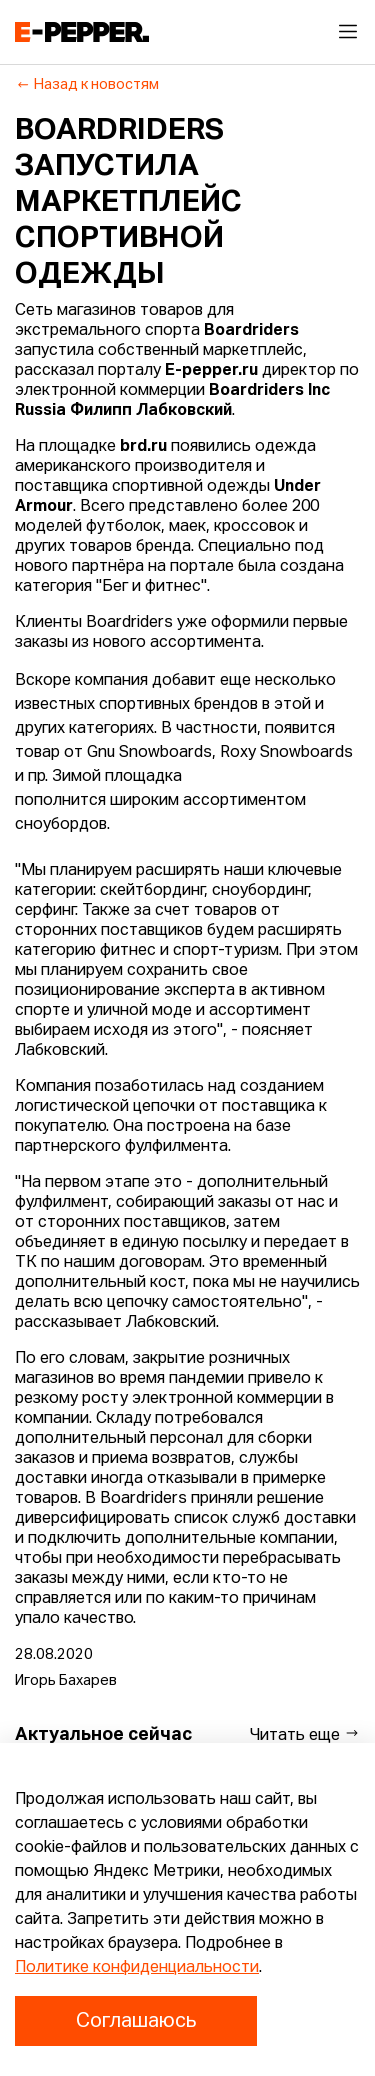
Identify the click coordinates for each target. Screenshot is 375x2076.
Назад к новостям (87, 85)
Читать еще (305, 1734)
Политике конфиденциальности (137, 1968)
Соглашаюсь (136, 2021)
